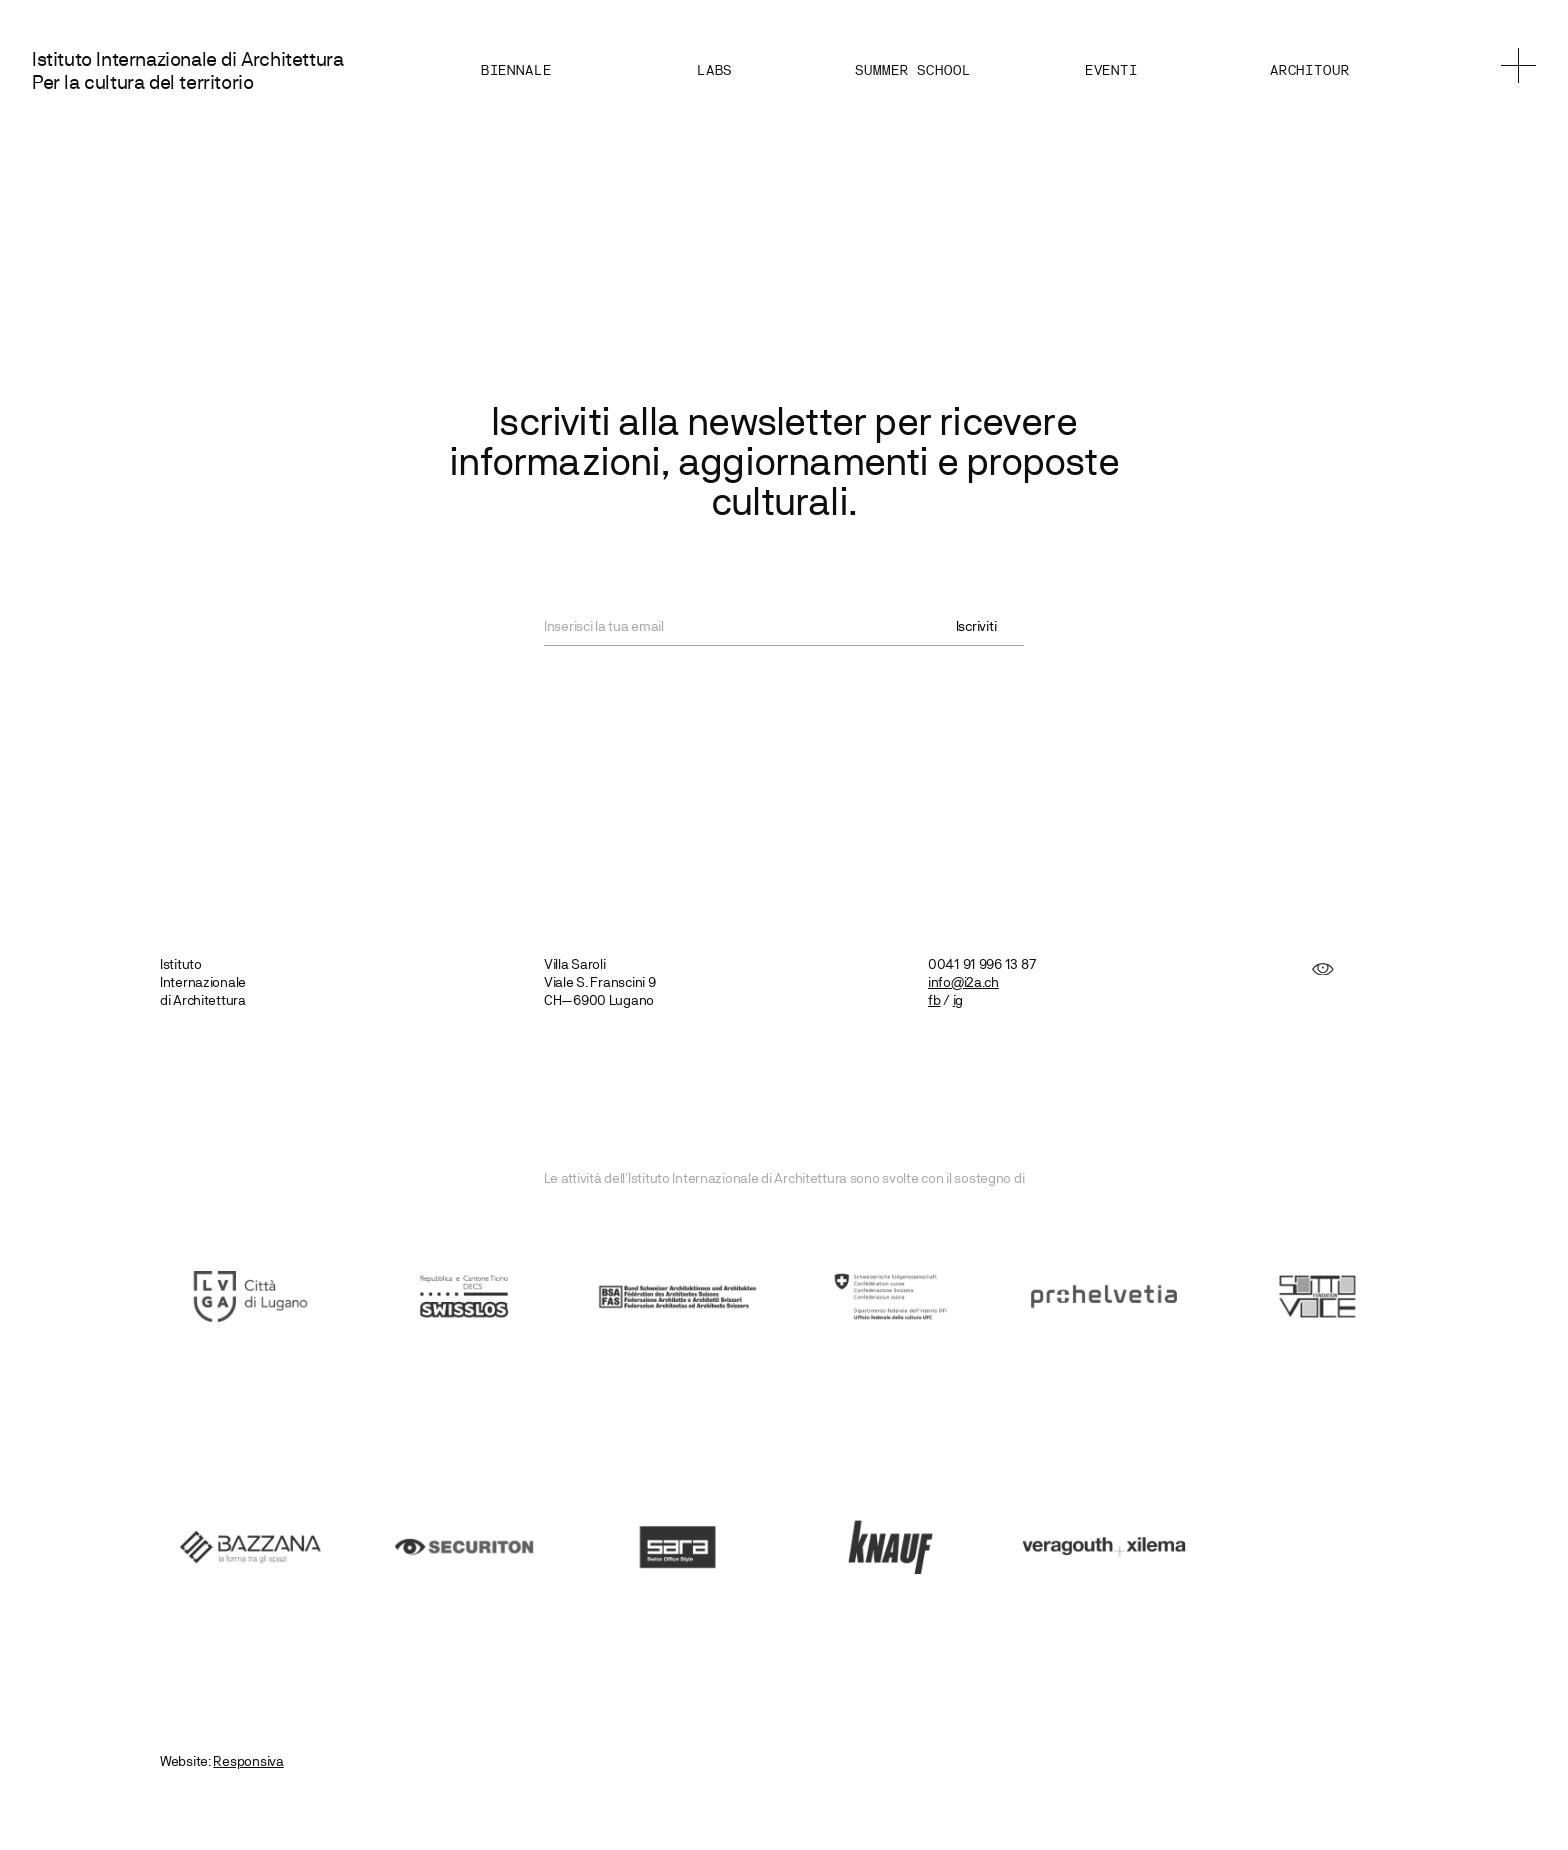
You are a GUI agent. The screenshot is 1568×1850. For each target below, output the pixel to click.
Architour (1309, 71)
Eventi (1110, 71)
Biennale (515, 71)
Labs (714, 71)
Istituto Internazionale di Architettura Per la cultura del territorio (187, 71)
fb (934, 1000)
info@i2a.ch (963, 982)
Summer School (911, 71)
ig (958, 1000)
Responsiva (248, 1761)
